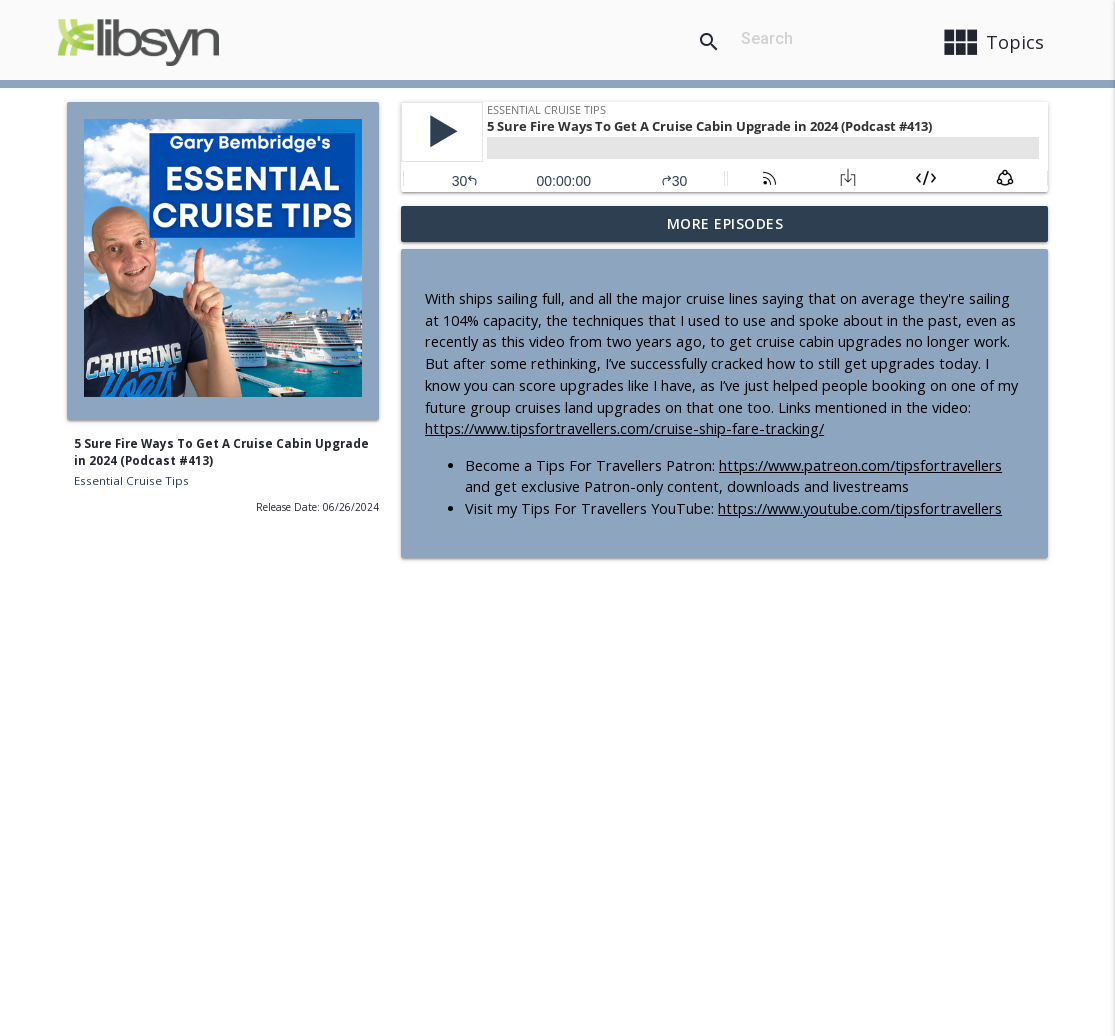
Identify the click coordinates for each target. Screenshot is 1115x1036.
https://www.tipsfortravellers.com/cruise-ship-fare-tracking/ (624, 428)
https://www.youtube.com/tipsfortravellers (860, 508)
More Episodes (725, 223)
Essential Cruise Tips (131, 480)
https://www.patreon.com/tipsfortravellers (860, 465)
